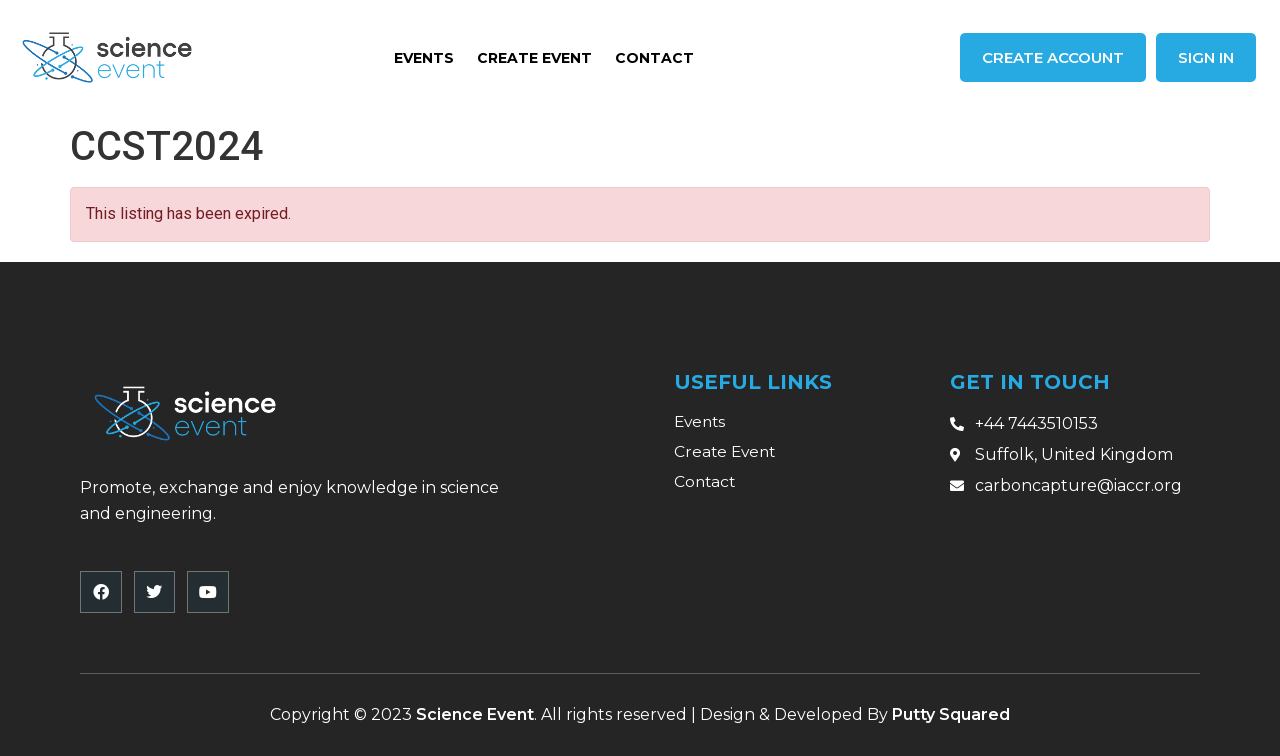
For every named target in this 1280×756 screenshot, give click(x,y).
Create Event (534, 58)
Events (424, 58)
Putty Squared (951, 714)
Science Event (475, 714)
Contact (654, 58)
